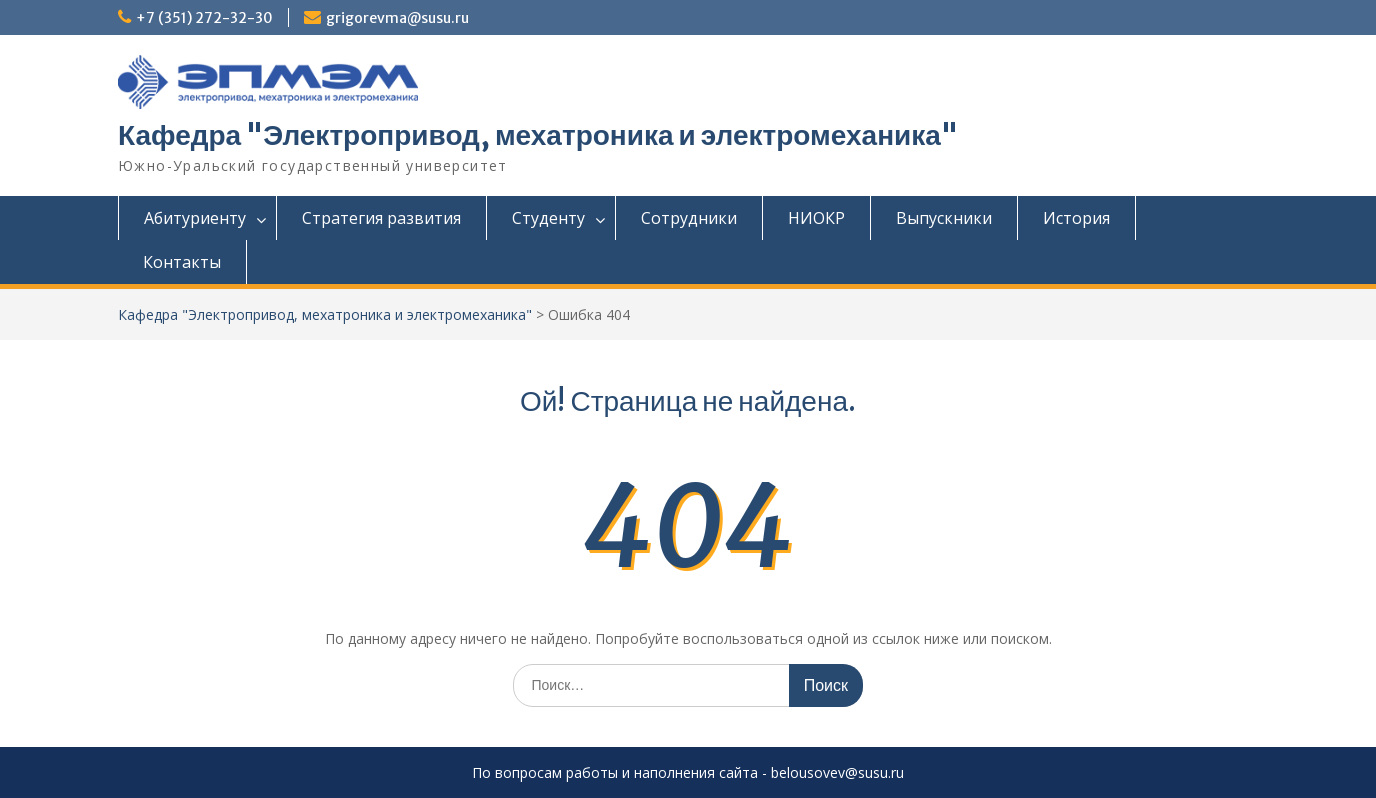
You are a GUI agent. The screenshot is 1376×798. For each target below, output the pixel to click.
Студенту (548, 218)
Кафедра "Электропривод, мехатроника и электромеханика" (538, 135)
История (1076, 218)
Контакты (182, 262)
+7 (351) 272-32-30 (204, 18)
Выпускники (944, 218)
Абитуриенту (195, 218)
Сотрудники (689, 218)
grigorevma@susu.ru (397, 18)
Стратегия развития (381, 218)
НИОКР (816, 218)
